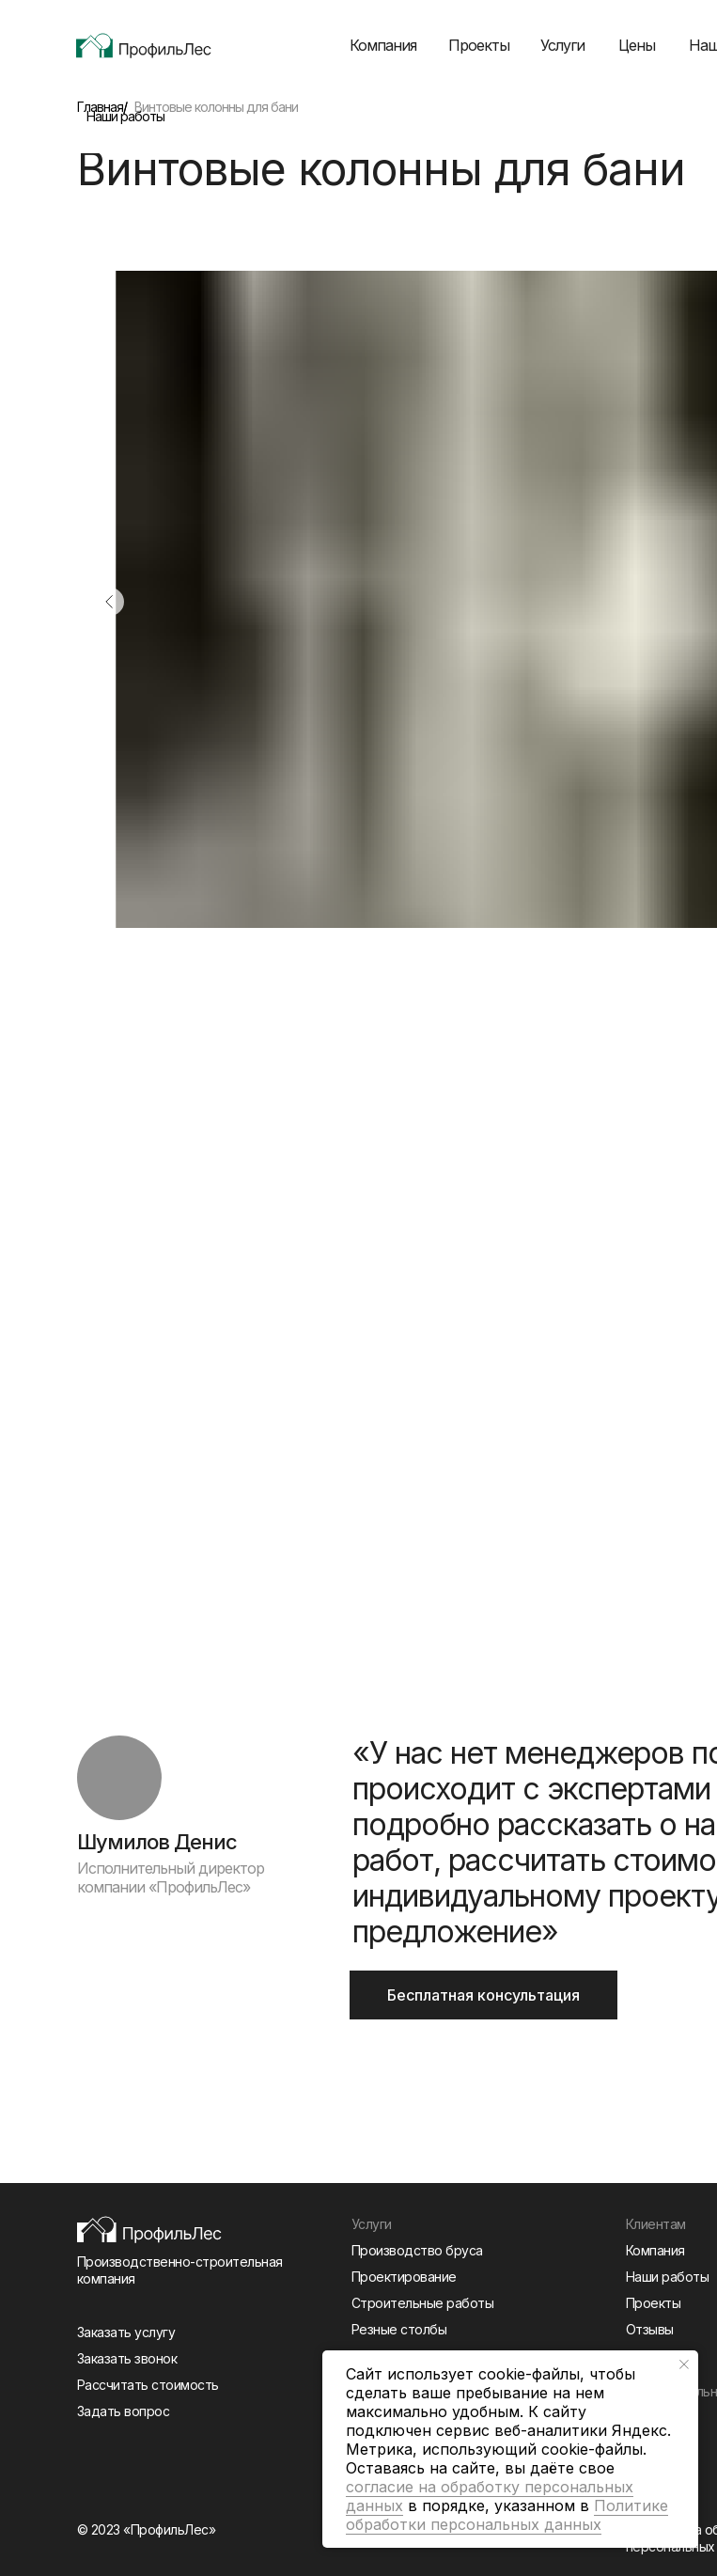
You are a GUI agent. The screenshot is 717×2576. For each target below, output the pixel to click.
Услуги (562, 45)
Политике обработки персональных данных (507, 2515)
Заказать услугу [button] (126, 2332)
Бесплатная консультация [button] (483, 1995)
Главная (100, 107)
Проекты (478, 45)
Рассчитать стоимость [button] (148, 2385)
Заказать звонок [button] (127, 2358)
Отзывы (650, 2329)
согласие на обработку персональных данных (489, 2496)
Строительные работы (422, 2303)
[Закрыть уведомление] (684, 2364)
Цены (636, 45)
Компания (383, 45)
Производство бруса (417, 2250)
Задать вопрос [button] (123, 2411)
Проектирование (404, 2277)
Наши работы (125, 116)
